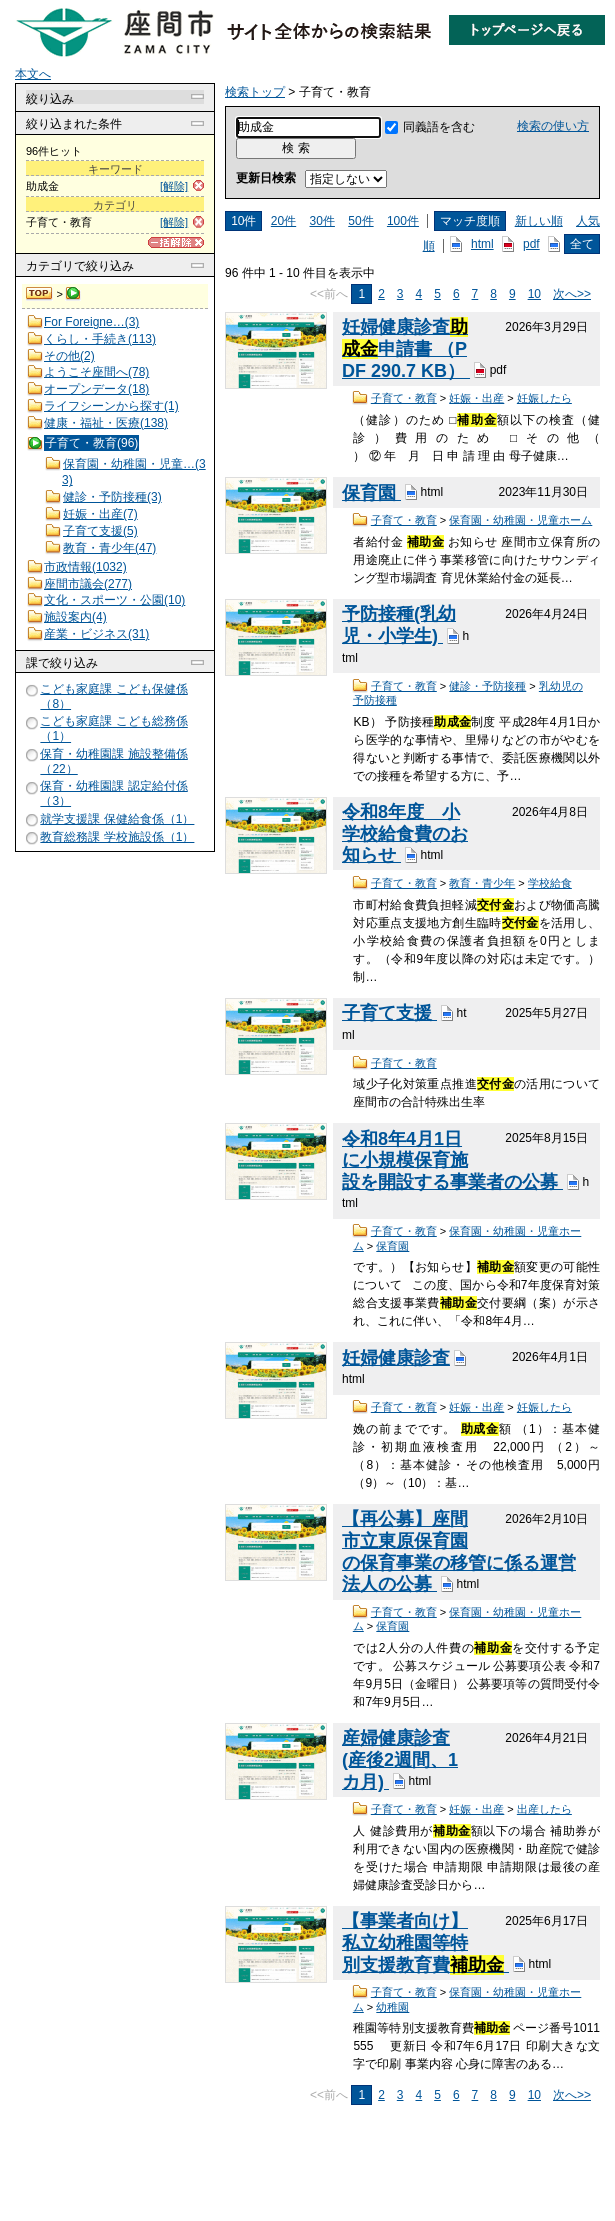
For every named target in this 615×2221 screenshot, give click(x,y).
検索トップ (40, 294)
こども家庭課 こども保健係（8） (113, 696)
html (482, 244)
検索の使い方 (553, 126)
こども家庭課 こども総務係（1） (113, 729)
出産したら (544, 1809)
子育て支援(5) (100, 531)
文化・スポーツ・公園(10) (114, 600)
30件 (322, 221)
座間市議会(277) (88, 584)
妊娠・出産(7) (100, 514)
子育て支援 (389, 1013)
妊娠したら (544, 398)
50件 (360, 221)
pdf (531, 244)
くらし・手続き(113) (100, 339)
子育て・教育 (404, 398)
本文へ (33, 74)
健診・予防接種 (487, 686)
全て (582, 244)
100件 (403, 221)
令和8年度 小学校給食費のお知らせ (405, 833)
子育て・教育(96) (91, 443)
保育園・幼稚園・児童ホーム (520, 520)
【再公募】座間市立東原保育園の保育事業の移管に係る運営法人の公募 (459, 1551)
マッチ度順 (470, 221)
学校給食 (550, 883)
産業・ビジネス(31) (96, 634)
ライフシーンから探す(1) (111, 406)
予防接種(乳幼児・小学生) (399, 625)
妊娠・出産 (476, 398)
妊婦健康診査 (396, 1358)
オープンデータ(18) (96, 389)
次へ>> (572, 294)
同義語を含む (439, 127)
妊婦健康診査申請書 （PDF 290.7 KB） (406, 348)
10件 (243, 221)
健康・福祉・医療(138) (106, 423)
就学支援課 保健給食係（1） (117, 819)
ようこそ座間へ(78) (96, 372)
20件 (283, 221)
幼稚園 (392, 2007)
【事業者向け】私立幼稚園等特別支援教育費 (425, 1942)
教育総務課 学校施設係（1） (117, 837)
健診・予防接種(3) (112, 497)
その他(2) (69, 356)
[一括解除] (176, 242)
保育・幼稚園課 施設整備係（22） (113, 761)
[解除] (174, 186)
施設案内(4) (75, 617)
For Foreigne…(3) (91, 322)
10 (534, 294)
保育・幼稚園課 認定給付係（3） (113, 793)
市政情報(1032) (85, 567)
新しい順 (539, 221)
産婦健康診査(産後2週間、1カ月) (400, 1759)
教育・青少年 (482, 883)
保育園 (371, 493)
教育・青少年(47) (109, 548)
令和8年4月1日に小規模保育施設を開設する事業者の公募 (452, 1160)
